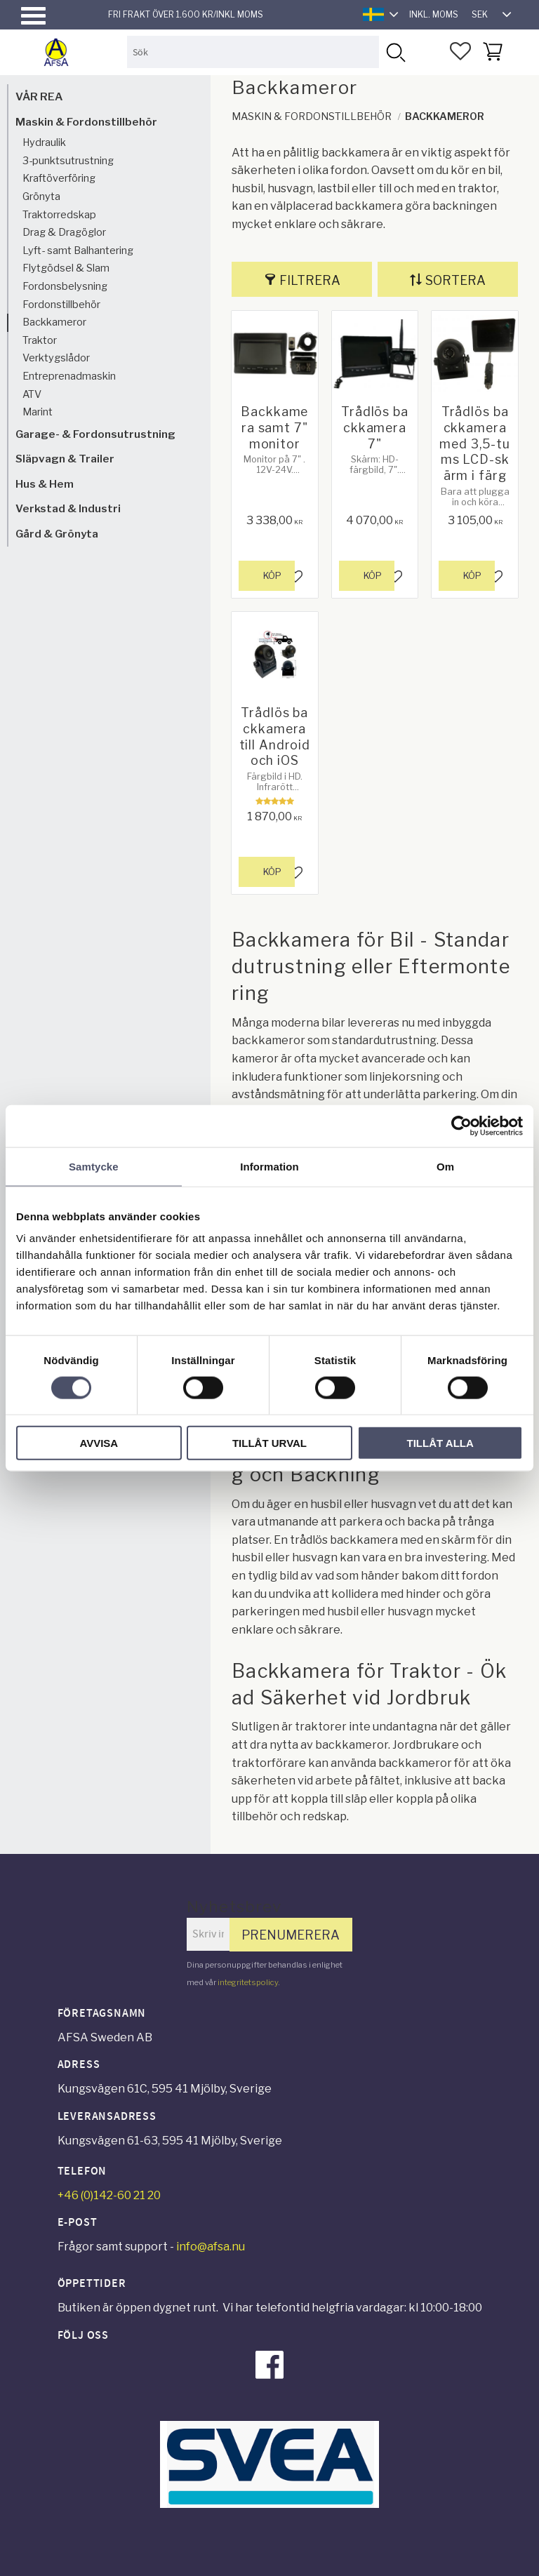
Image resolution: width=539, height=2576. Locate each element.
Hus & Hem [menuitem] (44, 483)
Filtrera (309, 280)
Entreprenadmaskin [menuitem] (69, 376)
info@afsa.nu (210, 2246)
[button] (33, 16)
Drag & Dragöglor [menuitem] (64, 232)
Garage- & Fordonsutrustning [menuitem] (95, 434)
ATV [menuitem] (31, 394)
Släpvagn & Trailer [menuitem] (64, 458)
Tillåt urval (269, 1443)
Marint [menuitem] (37, 412)
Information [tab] (269, 1166)
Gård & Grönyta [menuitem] (56, 533)
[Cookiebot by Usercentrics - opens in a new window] (461, 1125)
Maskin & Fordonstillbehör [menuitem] (86, 121)
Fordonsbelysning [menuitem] (64, 286)
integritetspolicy (248, 1982)
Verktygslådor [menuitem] (56, 358)
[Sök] (395, 51)
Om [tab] (445, 1166)
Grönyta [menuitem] (41, 196)
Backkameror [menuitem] (54, 322)
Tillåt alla (440, 1443)
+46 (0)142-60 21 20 (109, 2195)
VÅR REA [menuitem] (38, 96)
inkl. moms (433, 14)
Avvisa (98, 1443)
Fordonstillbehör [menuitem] (61, 304)
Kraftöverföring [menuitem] (58, 178)
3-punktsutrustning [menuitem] (68, 160)
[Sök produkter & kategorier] (253, 51)
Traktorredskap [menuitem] (59, 214)
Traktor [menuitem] (39, 340)
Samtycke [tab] (94, 1166)
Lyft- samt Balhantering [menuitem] (77, 250)
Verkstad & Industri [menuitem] (68, 508)
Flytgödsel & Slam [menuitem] (65, 268)
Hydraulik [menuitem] (44, 142)
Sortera (455, 280)
